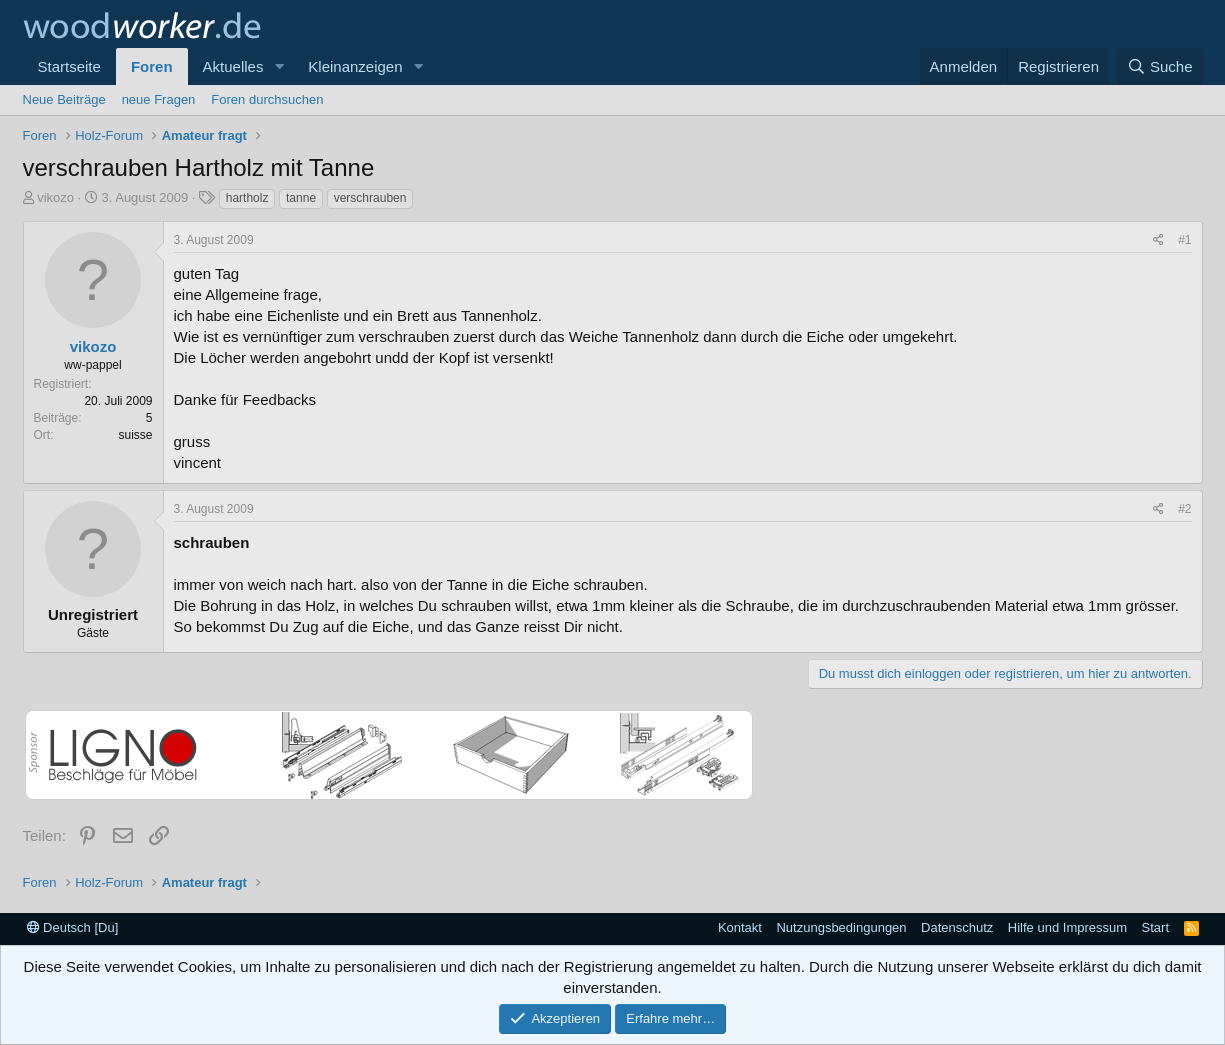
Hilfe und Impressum (1067, 927)
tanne (301, 198)
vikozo (55, 197)
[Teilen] (1158, 240)
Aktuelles (233, 66)
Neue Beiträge (64, 99)
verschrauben (370, 198)
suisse (135, 435)
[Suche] (1160, 66)
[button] (279, 66)
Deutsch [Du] (73, 927)
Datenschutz (957, 927)
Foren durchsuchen (267, 99)
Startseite (69, 66)
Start (1155, 927)
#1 (1184, 240)
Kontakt (740, 927)
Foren (152, 66)
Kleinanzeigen (355, 66)
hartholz (247, 198)
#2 (1184, 509)
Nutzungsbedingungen (841, 927)
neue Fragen (159, 99)
